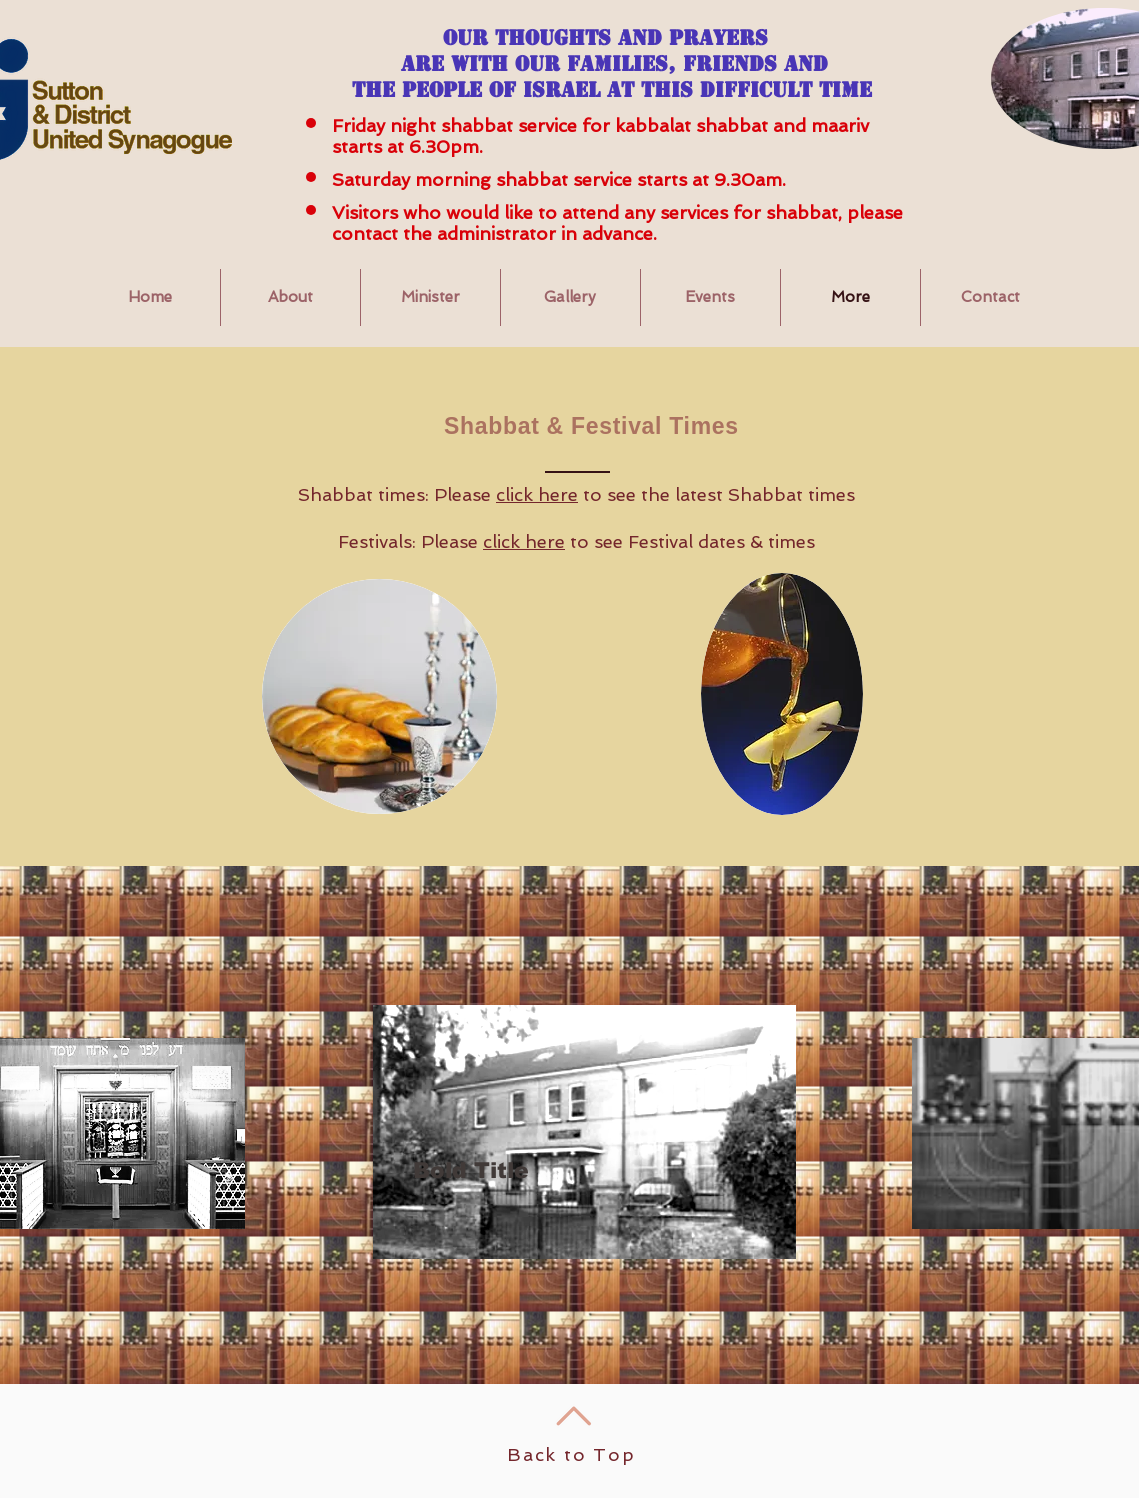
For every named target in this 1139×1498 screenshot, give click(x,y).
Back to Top (571, 1454)
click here (537, 494)
